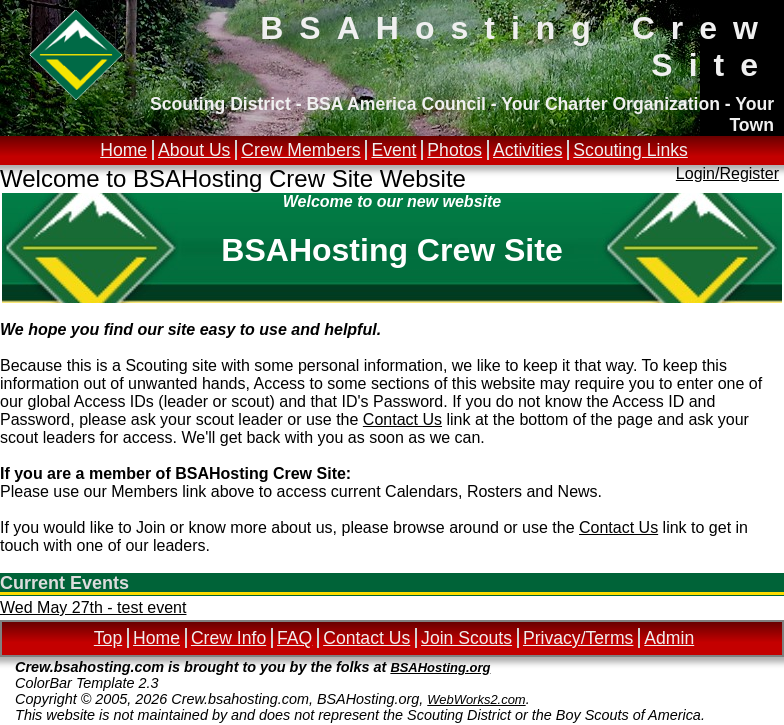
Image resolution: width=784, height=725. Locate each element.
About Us (194, 150)
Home (123, 150)
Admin (669, 638)
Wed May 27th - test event (93, 607)
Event (393, 150)
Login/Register (727, 173)
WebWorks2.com (476, 699)
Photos (454, 150)
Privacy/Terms (578, 638)
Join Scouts (466, 638)
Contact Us (402, 419)
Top (108, 638)
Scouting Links (630, 150)
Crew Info (228, 638)
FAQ (294, 638)
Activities (527, 150)
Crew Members (300, 150)
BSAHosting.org (440, 667)
